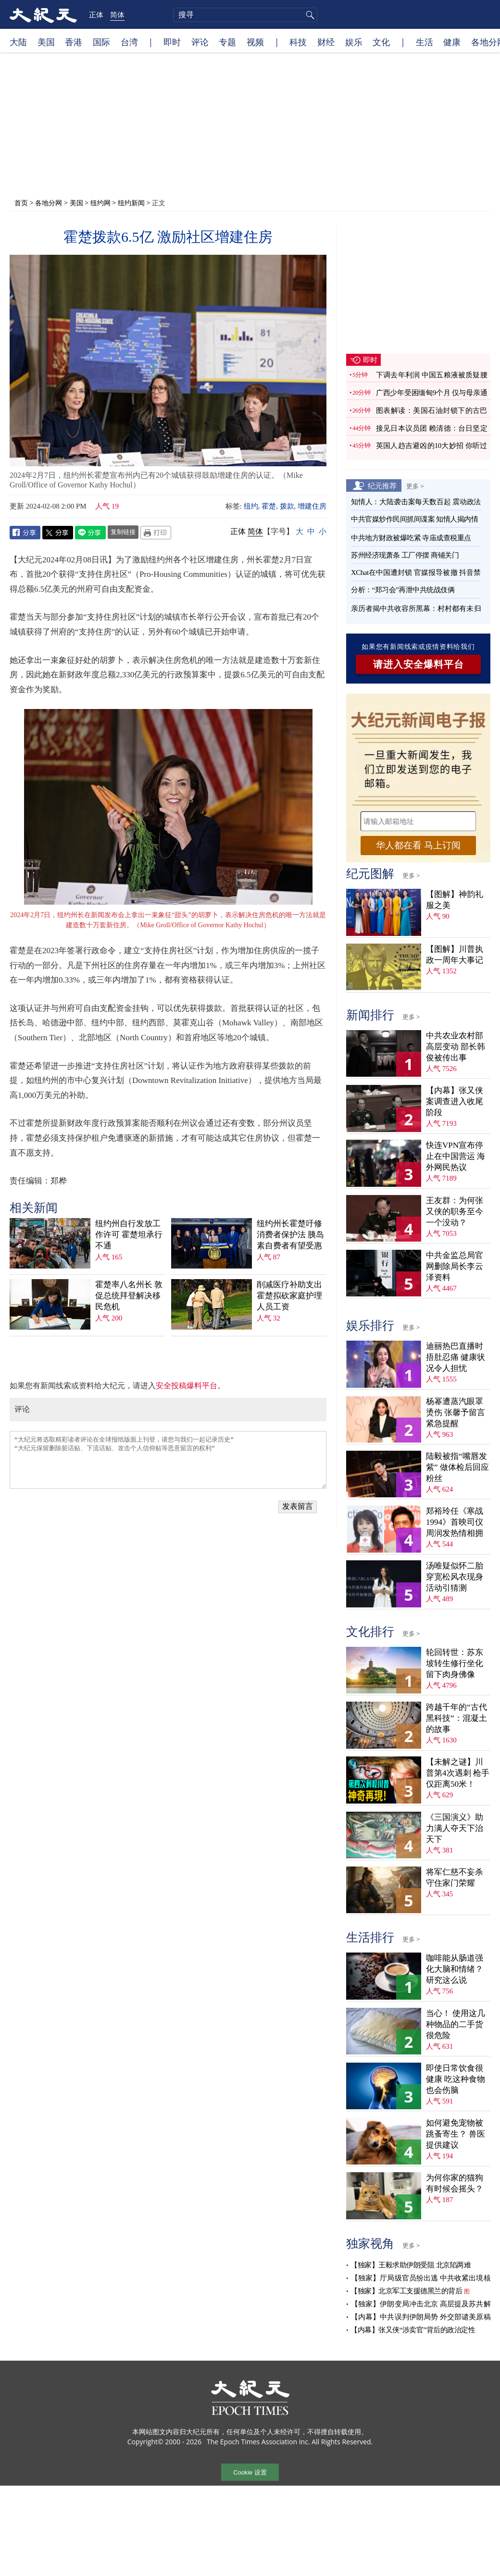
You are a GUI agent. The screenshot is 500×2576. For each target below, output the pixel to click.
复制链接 (123, 531)
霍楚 (269, 506)
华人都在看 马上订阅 (418, 845)
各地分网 (48, 202)
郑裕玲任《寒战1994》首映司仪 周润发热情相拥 (454, 1522)
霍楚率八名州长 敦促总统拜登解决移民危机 (128, 1295)
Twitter (57, 532)
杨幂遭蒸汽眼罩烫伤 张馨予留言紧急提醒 (455, 1412)
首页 (21, 202)
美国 (46, 42)
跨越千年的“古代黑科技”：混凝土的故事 (456, 1718)
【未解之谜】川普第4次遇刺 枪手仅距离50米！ (457, 1773)
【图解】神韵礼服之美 (454, 900)
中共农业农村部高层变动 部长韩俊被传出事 (455, 1046)
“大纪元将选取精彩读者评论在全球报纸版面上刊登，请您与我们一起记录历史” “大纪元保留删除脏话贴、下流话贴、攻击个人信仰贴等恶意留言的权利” (168, 1460)
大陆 (18, 42)
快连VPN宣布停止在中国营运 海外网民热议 (455, 1156)
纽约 (251, 506)
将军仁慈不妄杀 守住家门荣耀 (454, 1877)
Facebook (25, 532)
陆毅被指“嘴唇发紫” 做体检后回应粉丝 (457, 1467)
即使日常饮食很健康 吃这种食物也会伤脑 (455, 2079)
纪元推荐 (382, 485)
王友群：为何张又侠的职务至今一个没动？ (454, 1211)
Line (90, 532)
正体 (96, 14)
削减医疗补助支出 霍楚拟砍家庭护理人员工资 (289, 1295)
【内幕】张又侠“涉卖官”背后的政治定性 (412, 2330)
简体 (117, 14)
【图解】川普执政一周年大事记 (454, 955)
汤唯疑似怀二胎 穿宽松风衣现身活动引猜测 (454, 1577)
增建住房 (312, 506)
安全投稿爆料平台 (186, 1385)
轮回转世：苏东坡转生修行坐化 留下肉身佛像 (454, 1663)
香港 (73, 42)
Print (155, 532)
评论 (200, 42)
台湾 (129, 42)
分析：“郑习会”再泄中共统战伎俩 (402, 590)
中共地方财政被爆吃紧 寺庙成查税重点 (411, 538)
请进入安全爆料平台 (418, 664)
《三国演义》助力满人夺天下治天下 (454, 1828)
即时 (172, 42)
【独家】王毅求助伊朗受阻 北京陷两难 (410, 2265)
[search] (245, 15)
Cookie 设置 (249, 2472)
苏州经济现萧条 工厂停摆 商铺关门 (405, 555)
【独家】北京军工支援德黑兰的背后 (406, 2291)
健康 (452, 42)
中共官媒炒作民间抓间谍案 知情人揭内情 (414, 519)
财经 (326, 42)
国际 (101, 42)
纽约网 (100, 202)
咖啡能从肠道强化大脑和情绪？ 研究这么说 (454, 1969)
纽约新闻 (131, 202)
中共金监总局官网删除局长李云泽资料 (454, 1266)
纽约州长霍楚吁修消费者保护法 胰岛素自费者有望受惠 (290, 1234)
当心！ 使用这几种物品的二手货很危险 (455, 2024)
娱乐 (353, 42)
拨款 (287, 506)
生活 (424, 42)
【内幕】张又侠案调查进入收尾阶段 (454, 1101)
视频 (255, 42)
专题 (227, 42)
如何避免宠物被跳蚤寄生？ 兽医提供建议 (455, 2134)
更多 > (415, 486)
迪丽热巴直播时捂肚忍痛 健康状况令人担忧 (455, 1357)
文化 (381, 42)
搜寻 (308, 15)
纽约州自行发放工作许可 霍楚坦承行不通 (128, 1234)
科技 (298, 42)
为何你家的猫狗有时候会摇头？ (454, 2183)
